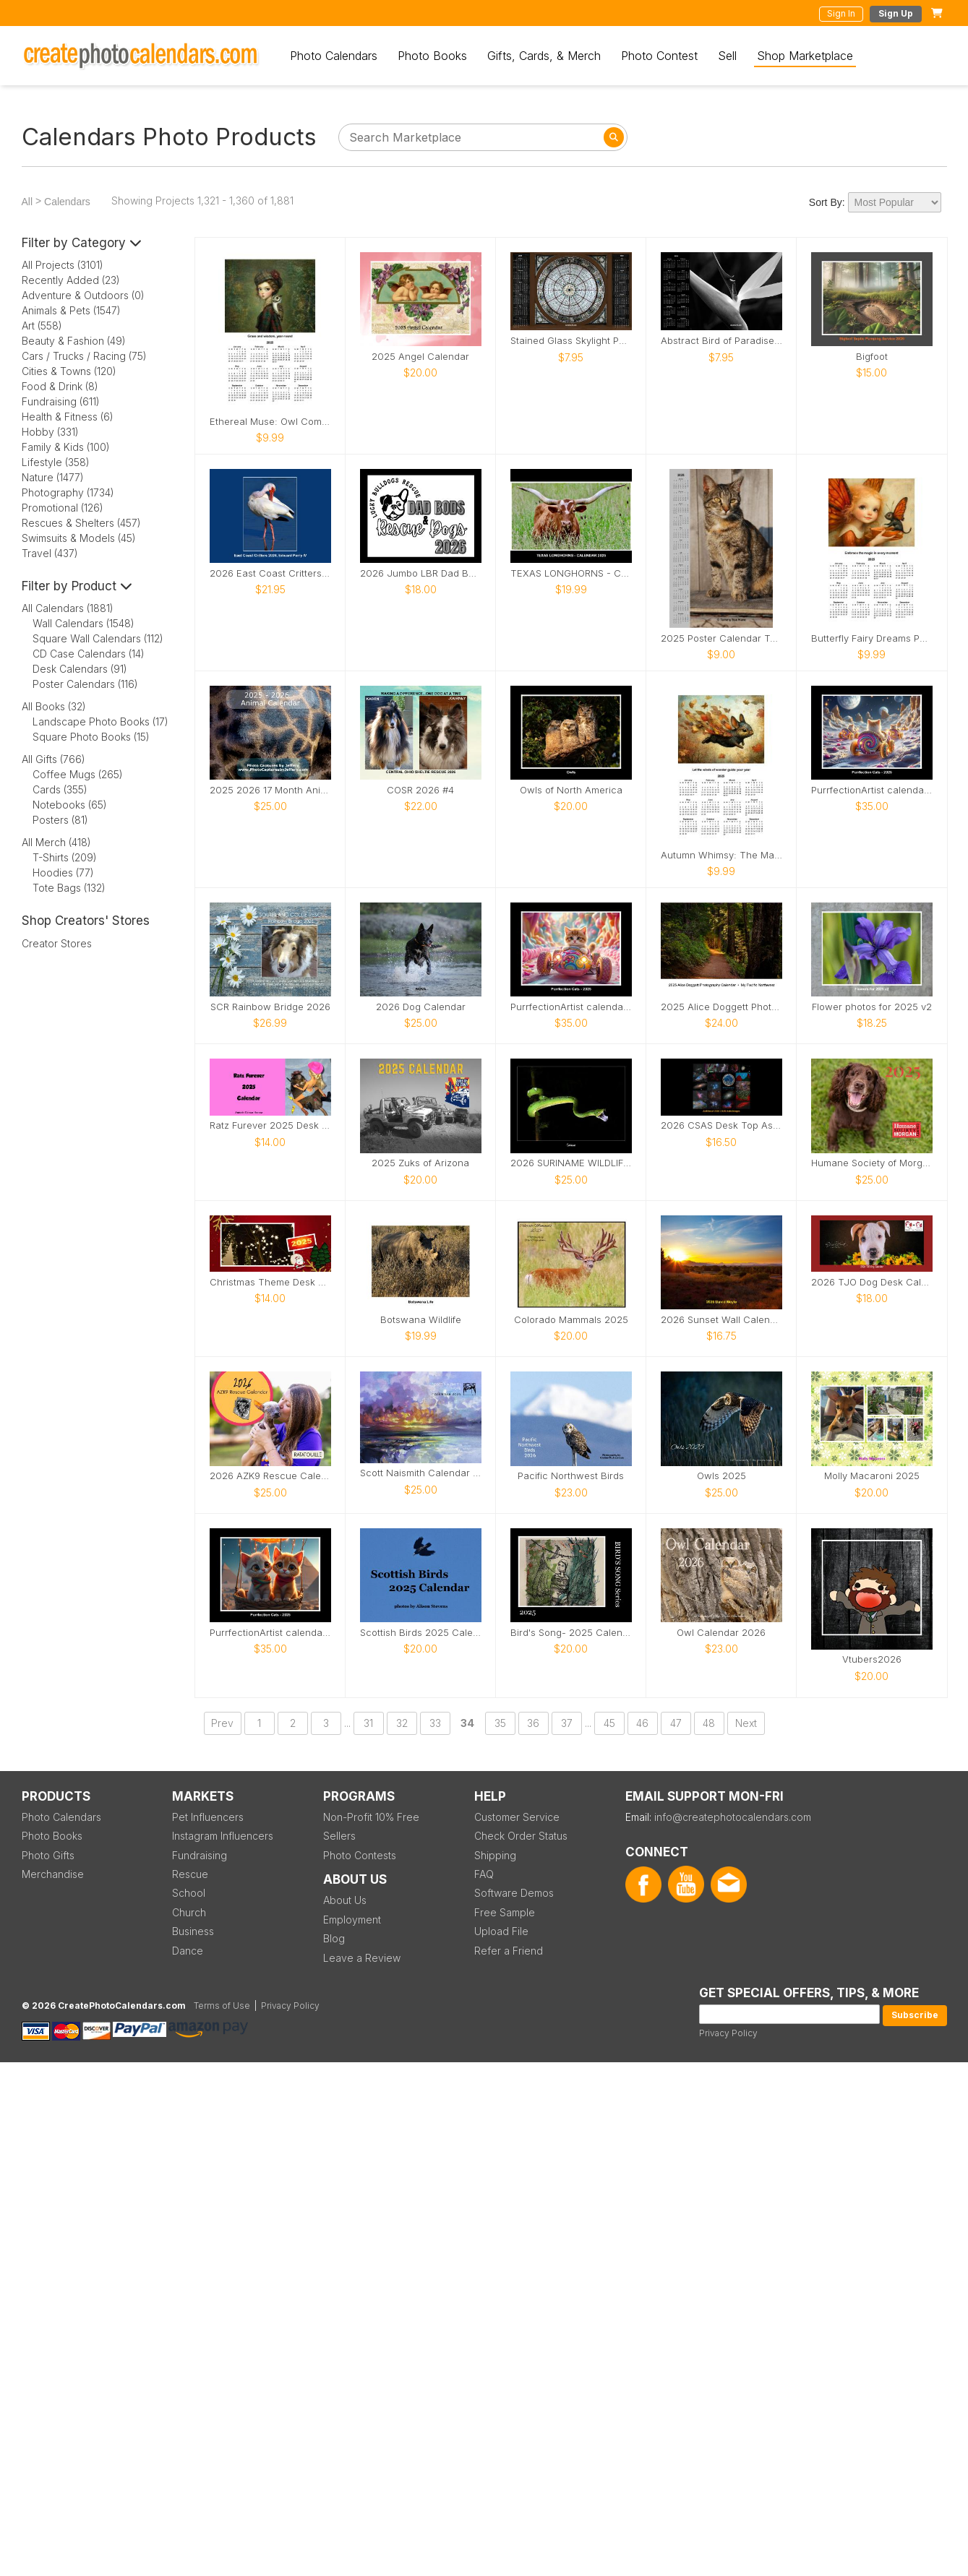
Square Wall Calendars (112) (98, 638)
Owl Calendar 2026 (721, 1632)
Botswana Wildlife (420, 1319)
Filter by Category (82, 243)
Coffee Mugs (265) (78, 774)
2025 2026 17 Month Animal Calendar (270, 790)
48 (709, 1723)
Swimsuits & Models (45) (79, 538)
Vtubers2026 (871, 1659)
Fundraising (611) (61, 401)
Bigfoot (872, 356)
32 (402, 1723)
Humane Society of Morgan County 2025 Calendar (872, 1163)
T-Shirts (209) (65, 857)
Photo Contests (359, 1855)
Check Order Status (520, 1836)
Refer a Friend (508, 1950)
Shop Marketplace (805, 55)
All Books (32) (54, 706)
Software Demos (514, 1893)
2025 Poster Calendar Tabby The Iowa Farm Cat (721, 638)
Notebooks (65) (70, 804)
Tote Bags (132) (69, 888)
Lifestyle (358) (56, 462)
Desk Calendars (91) (80, 669)
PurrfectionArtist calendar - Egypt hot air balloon (270, 1632)
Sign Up (895, 13)
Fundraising (199, 1855)
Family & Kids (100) (66, 447)
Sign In (841, 13)
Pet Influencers (208, 1817)
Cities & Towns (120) (69, 371)
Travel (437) (50, 553)
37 (567, 1723)
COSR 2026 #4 (420, 790)
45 (609, 1723)
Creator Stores (57, 943)
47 (676, 1723)
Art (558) (42, 325)
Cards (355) (60, 789)
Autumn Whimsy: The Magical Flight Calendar (721, 855)
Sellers (339, 1836)
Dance (187, 1950)
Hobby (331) (50, 432)
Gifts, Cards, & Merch (544, 55)
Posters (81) (60, 820)
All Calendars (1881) (67, 608)
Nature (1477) (53, 477)
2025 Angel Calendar (420, 356)
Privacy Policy (728, 2033)
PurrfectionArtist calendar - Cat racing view (872, 790)
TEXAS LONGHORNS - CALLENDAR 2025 (571, 573)
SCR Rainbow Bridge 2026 (270, 1006)
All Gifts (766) (53, 759)
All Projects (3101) (62, 265)
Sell (727, 55)
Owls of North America (571, 790)
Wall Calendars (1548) (83, 623)
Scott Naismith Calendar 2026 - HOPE (420, 1473)
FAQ (484, 1874)
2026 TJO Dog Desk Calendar (872, 1282)
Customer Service (517, 1817)
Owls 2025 (721, 1475)
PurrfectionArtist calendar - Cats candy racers (571, 1006)
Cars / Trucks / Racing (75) (84, 356)
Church (189, 1912)
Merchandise (53, 1874)
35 (500, 1723)
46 (642, 1723)
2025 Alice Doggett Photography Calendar (721, 1006)
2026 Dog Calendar (421, 1006)
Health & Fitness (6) (67, 416)
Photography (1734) (68, 492)
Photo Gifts (48, 1855)
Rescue (190, 1874)
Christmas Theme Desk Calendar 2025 (270, 1282)
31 (368, 1723)
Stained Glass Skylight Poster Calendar (571, 340)
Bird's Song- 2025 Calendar (571, 1632)
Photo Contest (659, 55)
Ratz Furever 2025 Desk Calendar (270, 1125)
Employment (352, 1919)
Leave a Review (362, 1958)
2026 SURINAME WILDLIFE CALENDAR (571, 1163)
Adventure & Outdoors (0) (83, 295)
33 (435, 1723)
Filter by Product (77, 586)
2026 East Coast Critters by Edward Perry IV (270, 573)
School (188, 1893)
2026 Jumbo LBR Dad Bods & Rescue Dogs (420, 573)
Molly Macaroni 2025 (872, 1475)
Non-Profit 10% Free (371, 1817)
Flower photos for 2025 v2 (872, 1006)
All (27, 201)
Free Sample (504, 1912)
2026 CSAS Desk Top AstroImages (721, 1125)
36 (533, 1723)
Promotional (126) (62, 507)
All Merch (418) (56, 842)
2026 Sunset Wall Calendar (721, 1319)
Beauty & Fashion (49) (74, 341)
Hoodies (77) (63, 872)
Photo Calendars (333, 55)
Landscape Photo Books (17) (100, 721)
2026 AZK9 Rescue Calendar (270, 1475)
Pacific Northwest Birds (571, 1475)
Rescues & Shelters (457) (81, 523)
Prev (222, 1723)
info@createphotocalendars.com (732, 1817)
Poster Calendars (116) (85, 684)
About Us (345, 1900)
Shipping (495, 1855)
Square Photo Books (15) (91, 737)
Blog (334, 1938)
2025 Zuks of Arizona (420, 1163)
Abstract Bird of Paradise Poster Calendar (721, 340)
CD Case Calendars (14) (89, 653)
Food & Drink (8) (60, 386)
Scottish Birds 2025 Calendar (420, 1632)
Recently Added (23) (71, 280)
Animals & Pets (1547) (71, 310)
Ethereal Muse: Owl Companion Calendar (270, 421)
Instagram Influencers (222, 1836)
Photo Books (432, 55)
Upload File (501, 1931)
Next (746, 1723)
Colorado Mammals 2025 (571, 1319)
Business (193, 1931)
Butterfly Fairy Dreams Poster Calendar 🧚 (872, 638)
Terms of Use (222, 2005)
